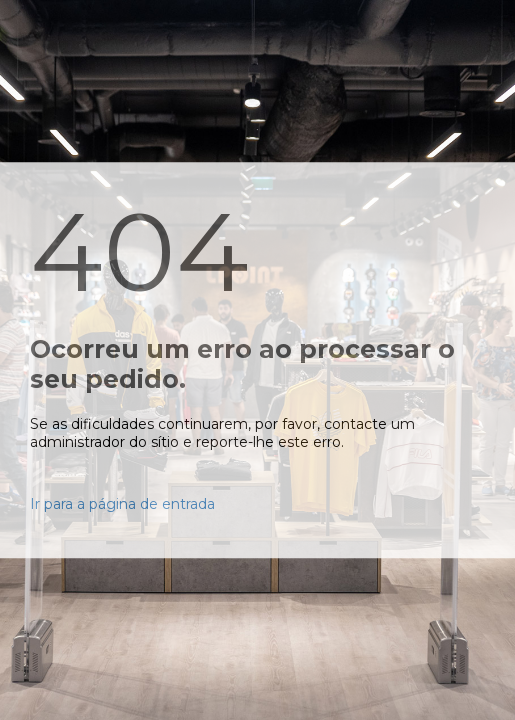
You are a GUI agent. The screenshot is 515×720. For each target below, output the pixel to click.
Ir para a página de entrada (122, 504)
